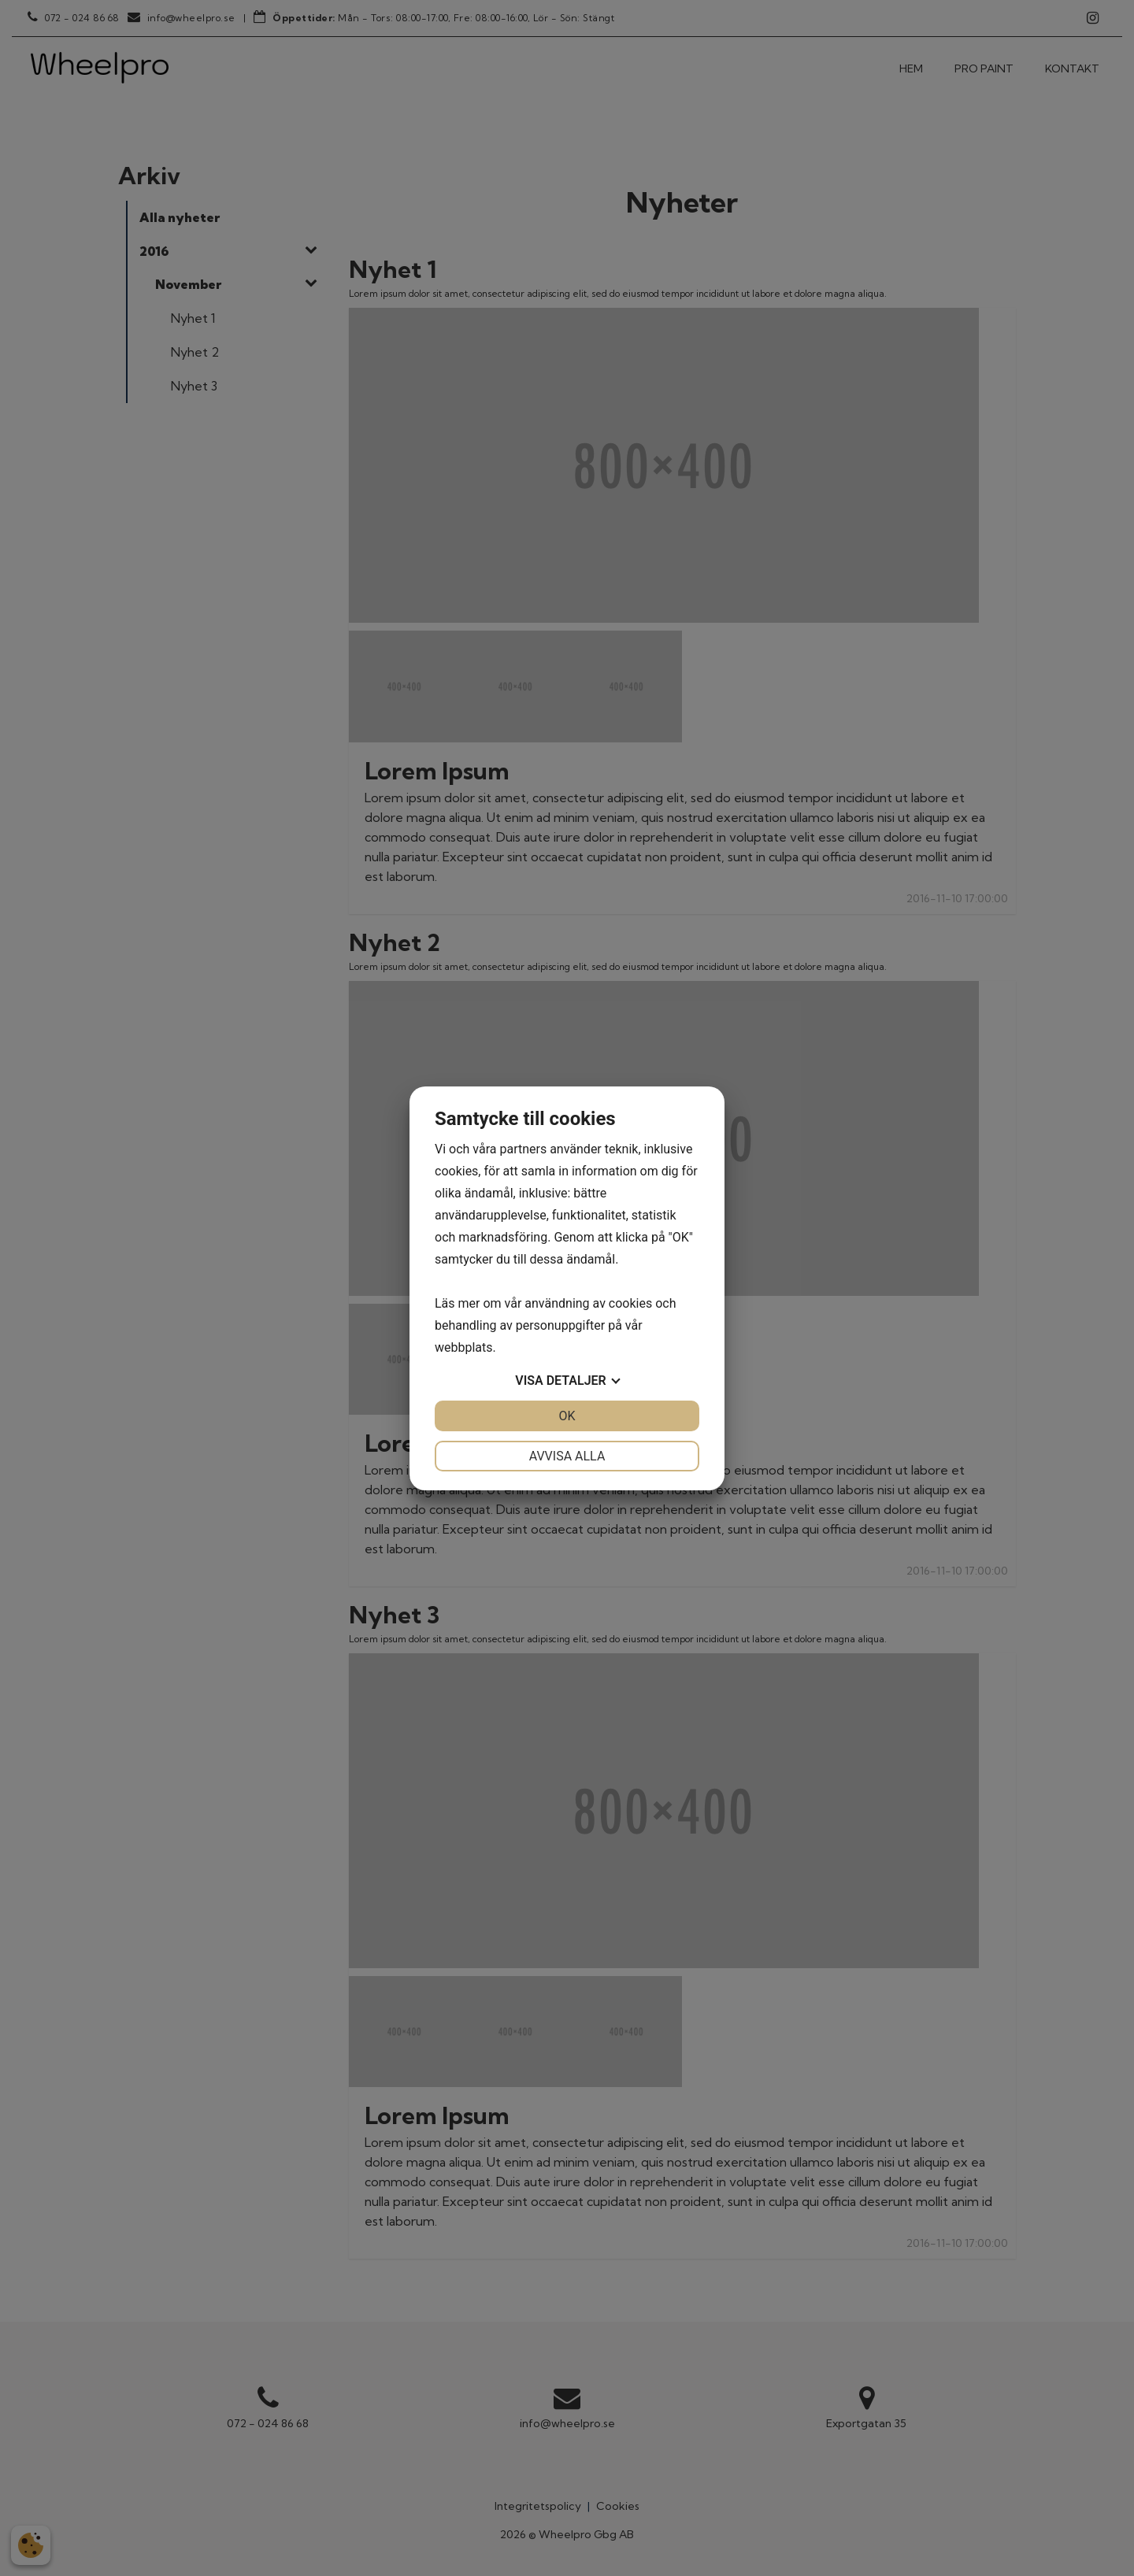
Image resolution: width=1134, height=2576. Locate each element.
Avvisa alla (567, 1456)
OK (566, 1415)
